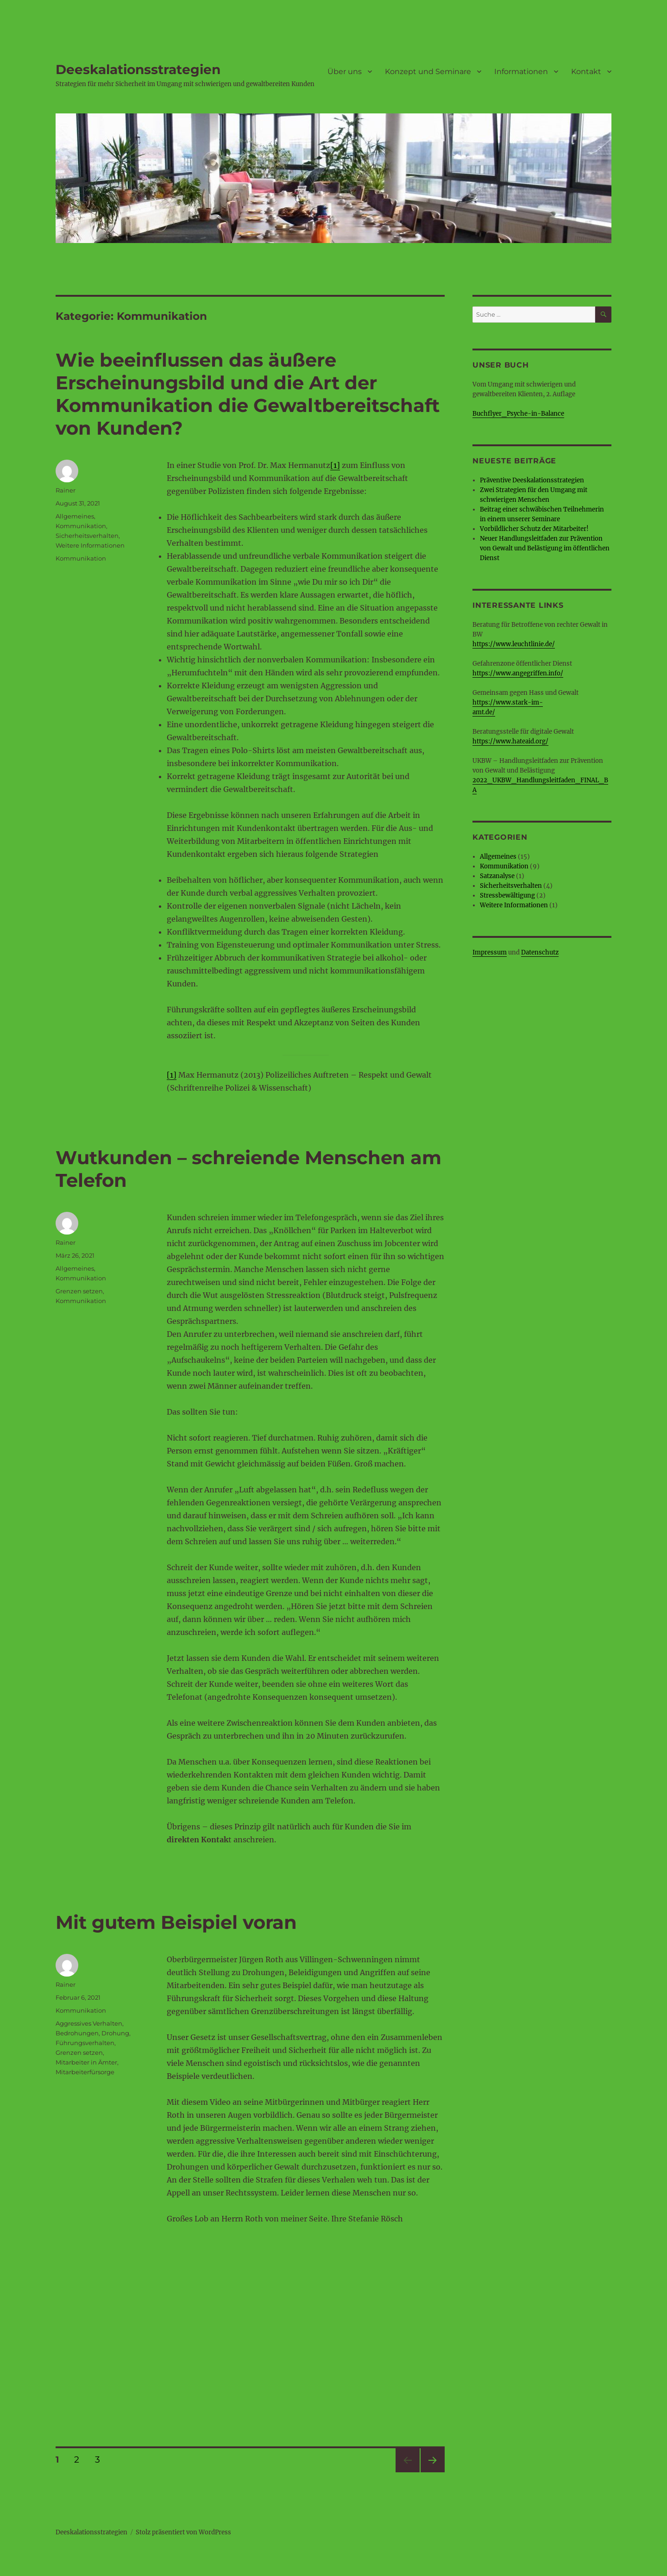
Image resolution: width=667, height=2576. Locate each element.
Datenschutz (540, 952)
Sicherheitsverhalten (87, 535)
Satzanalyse (497, 876)
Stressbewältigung (507, 895)
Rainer (66, 490)
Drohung (115, 2033)
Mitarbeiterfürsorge (85, 2072)
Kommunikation (81, 526)
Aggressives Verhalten (89, 2023)
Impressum (489, 952)
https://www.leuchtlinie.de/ (513, 644)
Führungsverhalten (85, 2042)
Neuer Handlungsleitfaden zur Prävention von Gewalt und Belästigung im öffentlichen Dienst (545, 548)
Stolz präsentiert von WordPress (183, 2532)
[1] (335, 465)
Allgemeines (75, 516)
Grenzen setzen (79, 1291)
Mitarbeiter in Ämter (86, 2062)
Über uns (344, 71)
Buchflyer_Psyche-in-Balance (518, 414)
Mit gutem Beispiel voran (176, 1922)
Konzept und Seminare (428, 71)
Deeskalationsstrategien (138, 69)
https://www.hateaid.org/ (510, 741)
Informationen (521, 71)
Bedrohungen (77, 2033)
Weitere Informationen (90, 545)
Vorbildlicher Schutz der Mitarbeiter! (534, 529)
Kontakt (586, 71)
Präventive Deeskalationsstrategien (532, 480)
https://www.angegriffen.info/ (517, 673)
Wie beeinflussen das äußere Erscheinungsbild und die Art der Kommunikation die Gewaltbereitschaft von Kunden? (248, 394)
